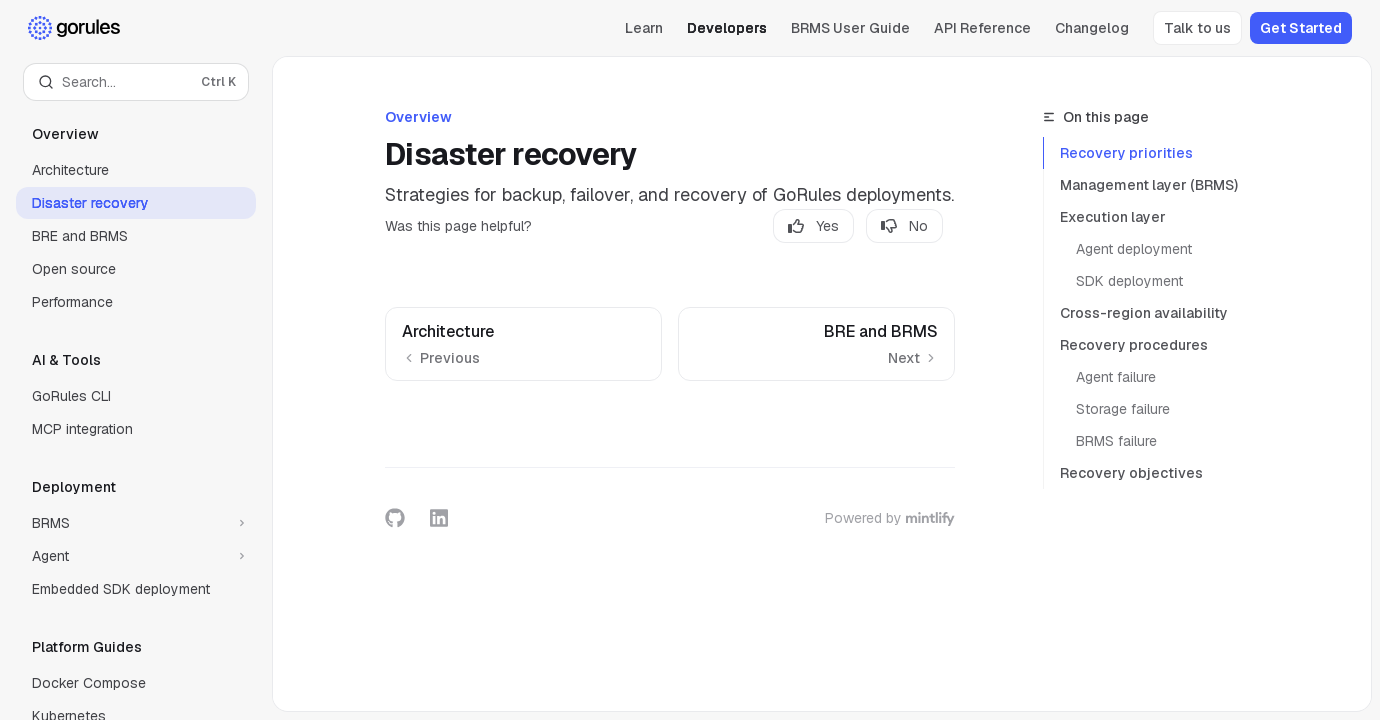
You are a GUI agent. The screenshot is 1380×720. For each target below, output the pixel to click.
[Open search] (136, 82)
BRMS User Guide (850, 28)
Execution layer (1113, 217)
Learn (644, 28)
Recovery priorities (1126, 153)
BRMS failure (1116, 441)
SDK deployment (1129, 281)
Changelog (1092, 28)
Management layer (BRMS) (1149, 185)
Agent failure (1116, 377)
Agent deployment (1134, 249)
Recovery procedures (1134, 345)
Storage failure (1123, 409)
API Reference (982, 28)
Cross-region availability (1144, 313)
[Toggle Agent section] (136, 556)
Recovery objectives (1131, 473)
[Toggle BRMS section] (136, 523)
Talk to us (1197, 28)
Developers (727, 28)
